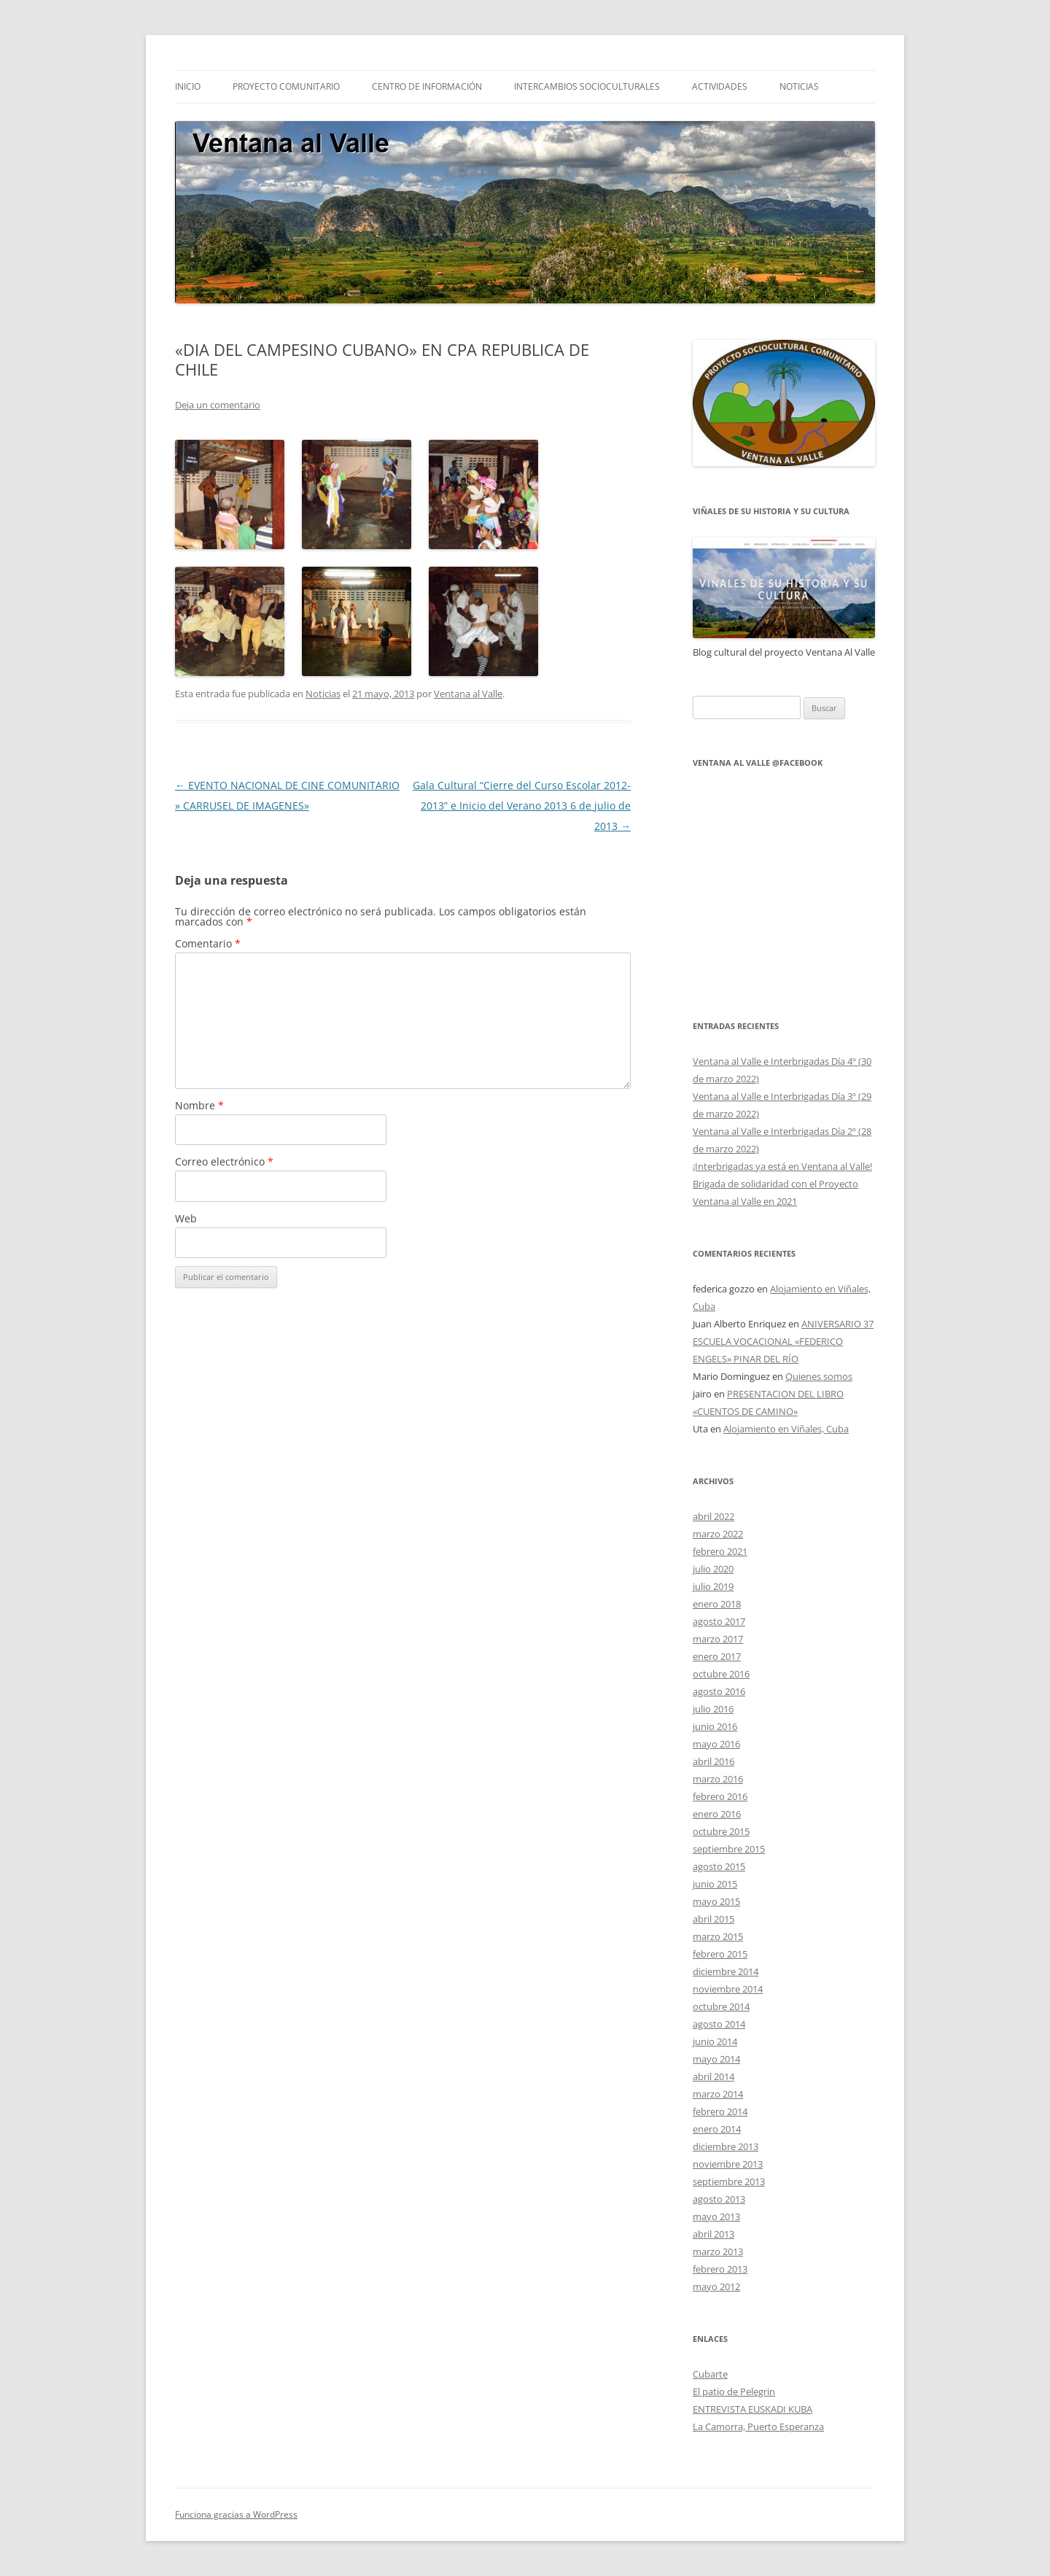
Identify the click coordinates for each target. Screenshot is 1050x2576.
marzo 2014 (718, 2093)
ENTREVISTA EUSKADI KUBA (752, 2409)
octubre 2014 (721, 2006)
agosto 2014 (719, 2023)
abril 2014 (713, 2076)
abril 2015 (713, 1918)
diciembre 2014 (725, 1971)
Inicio (188, 86)
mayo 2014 (716, 2058)
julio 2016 (713, 1708)
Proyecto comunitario (286, 86)
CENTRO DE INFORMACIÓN (427, 86)
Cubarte (710, 2374)
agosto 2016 (719, 1691)
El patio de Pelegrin (734, 2391)
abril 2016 (713, 1761)
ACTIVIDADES (719, 86)
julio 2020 (713, 1568)
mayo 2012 (716, 2286)
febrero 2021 (720, 1551)
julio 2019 (713, 1586)
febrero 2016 (720, 1796)
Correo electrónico (224, 1161)
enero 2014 (717, 2128)
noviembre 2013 (728, 2163)
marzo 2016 (718, 1778)
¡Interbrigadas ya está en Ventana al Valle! (782, 1166)
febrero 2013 (720, 2269)
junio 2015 (715, 1883)
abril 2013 (713, 2234)
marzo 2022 (718, 1533)
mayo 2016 (716, 1743)
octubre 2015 (721, 1831)
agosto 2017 (719, 1621)
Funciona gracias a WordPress (236, 2514)
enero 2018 (717, 1603)
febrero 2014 (720, 2111)
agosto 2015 (719, 1866)
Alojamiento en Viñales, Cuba (786, 1428)
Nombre (199, 1105)
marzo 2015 (718, 1936)
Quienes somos (818, 1376)
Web (186, 1218)
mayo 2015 (716, 1901)
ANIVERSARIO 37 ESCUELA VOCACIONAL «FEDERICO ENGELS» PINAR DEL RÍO (783, 1341)
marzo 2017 (718, 1638)
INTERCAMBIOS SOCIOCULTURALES (587, 86)
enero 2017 (717, 1656)
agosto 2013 (719, 2198)
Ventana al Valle (468, 693)
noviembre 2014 (728, 1988)
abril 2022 (713, 1516)
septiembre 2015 (729, 1848)
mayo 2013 (716, 2216)
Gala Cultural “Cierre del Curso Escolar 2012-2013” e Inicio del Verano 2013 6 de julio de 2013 (522, 805)
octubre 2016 (721, 1673)
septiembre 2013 (729, 2181)
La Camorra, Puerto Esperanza (758, 2426)
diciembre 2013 (725, 2146)
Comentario (208, 943)
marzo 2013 (718, 2251)
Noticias (323, 693)
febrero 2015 (720, 1953)
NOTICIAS (799, 86)
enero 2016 (717, 1813)
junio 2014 (715, 2041)
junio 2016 (715, 1726)
